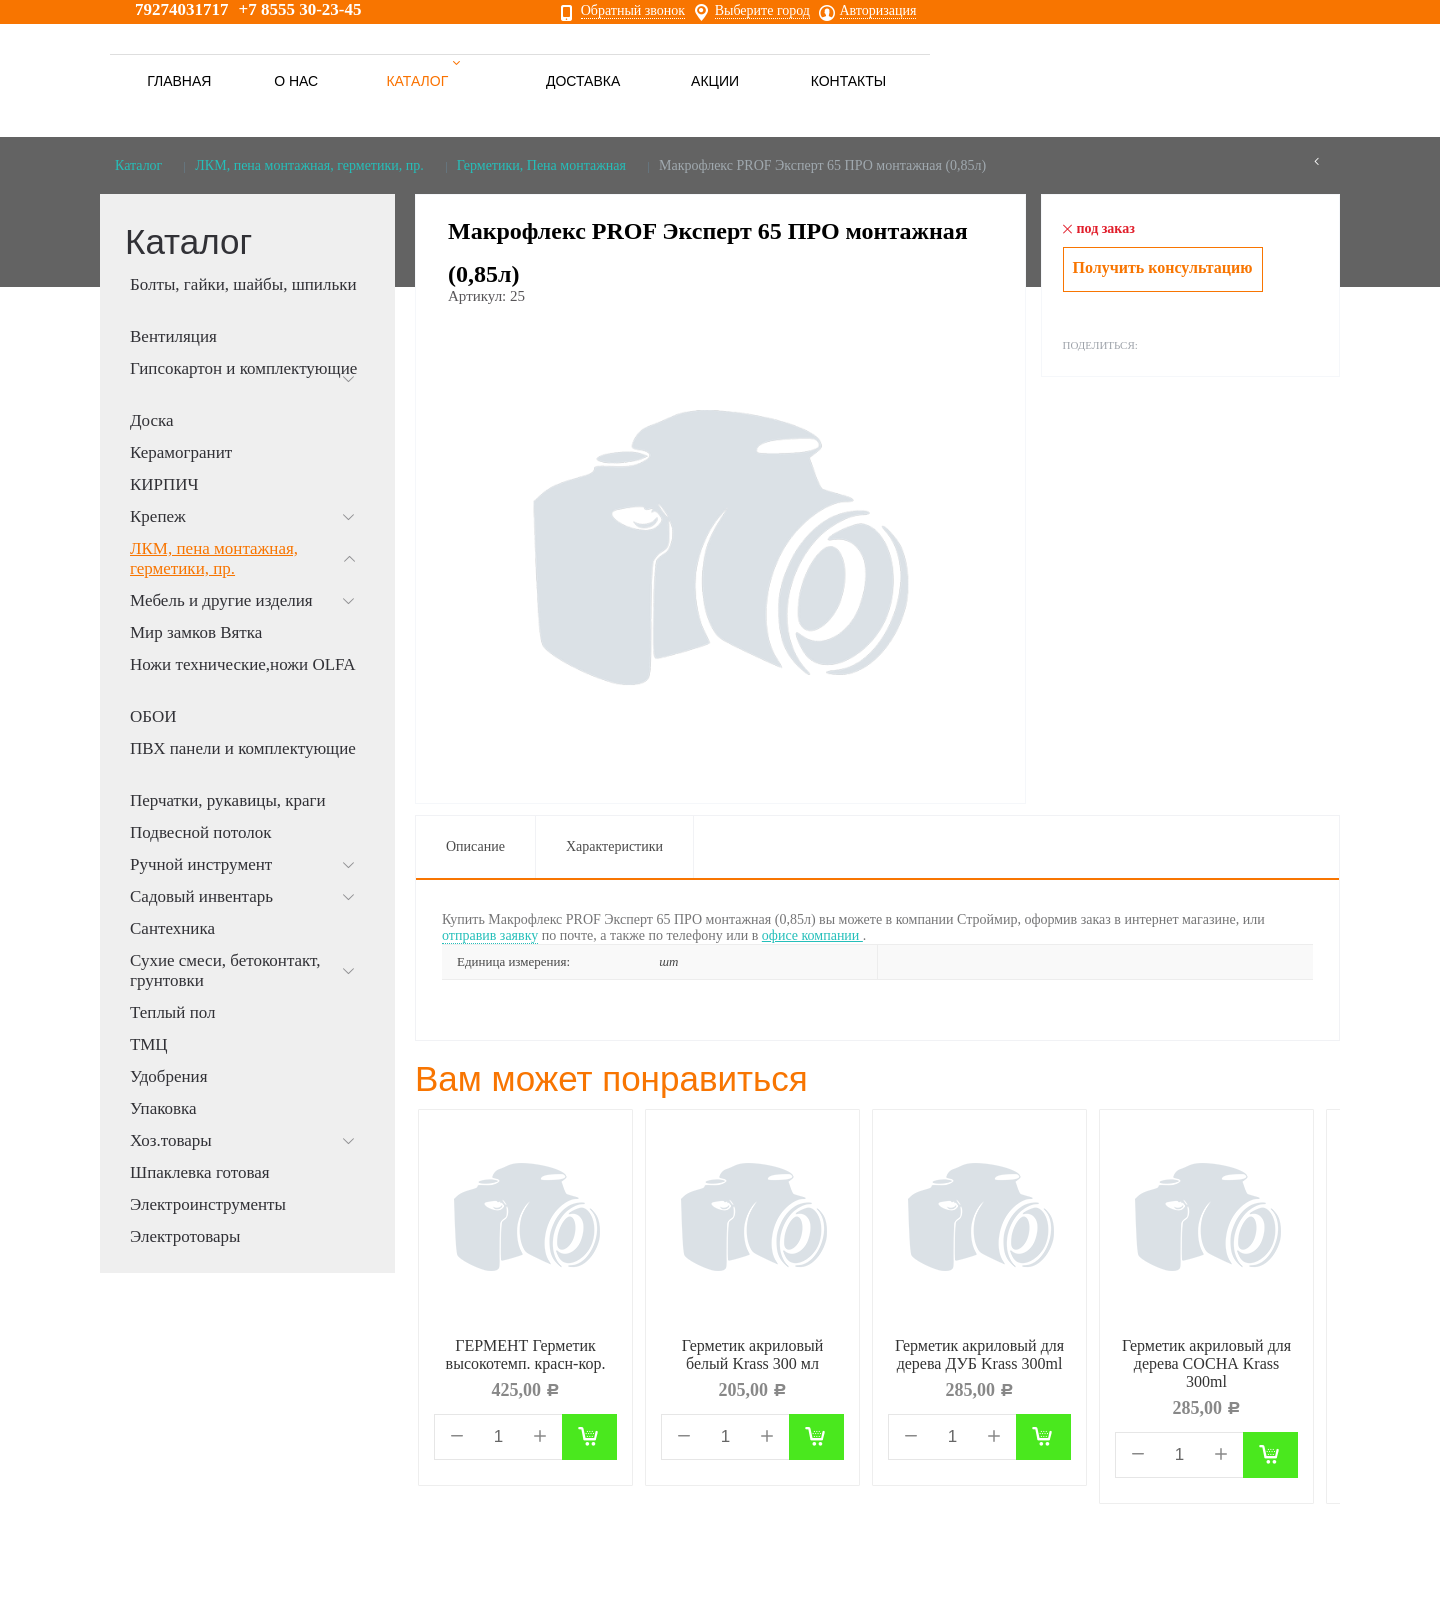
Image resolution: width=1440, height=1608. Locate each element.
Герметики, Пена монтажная (541, 165)
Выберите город (762, 11)
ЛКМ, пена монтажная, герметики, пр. (309, 165)
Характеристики (614, 846)
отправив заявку (490, 935)
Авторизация (878, 11)
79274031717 (182, 9)
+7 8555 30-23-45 (300, 9)
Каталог (138, 165)
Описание (475, 846)
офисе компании (812, 935)
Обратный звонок (633, 11)
